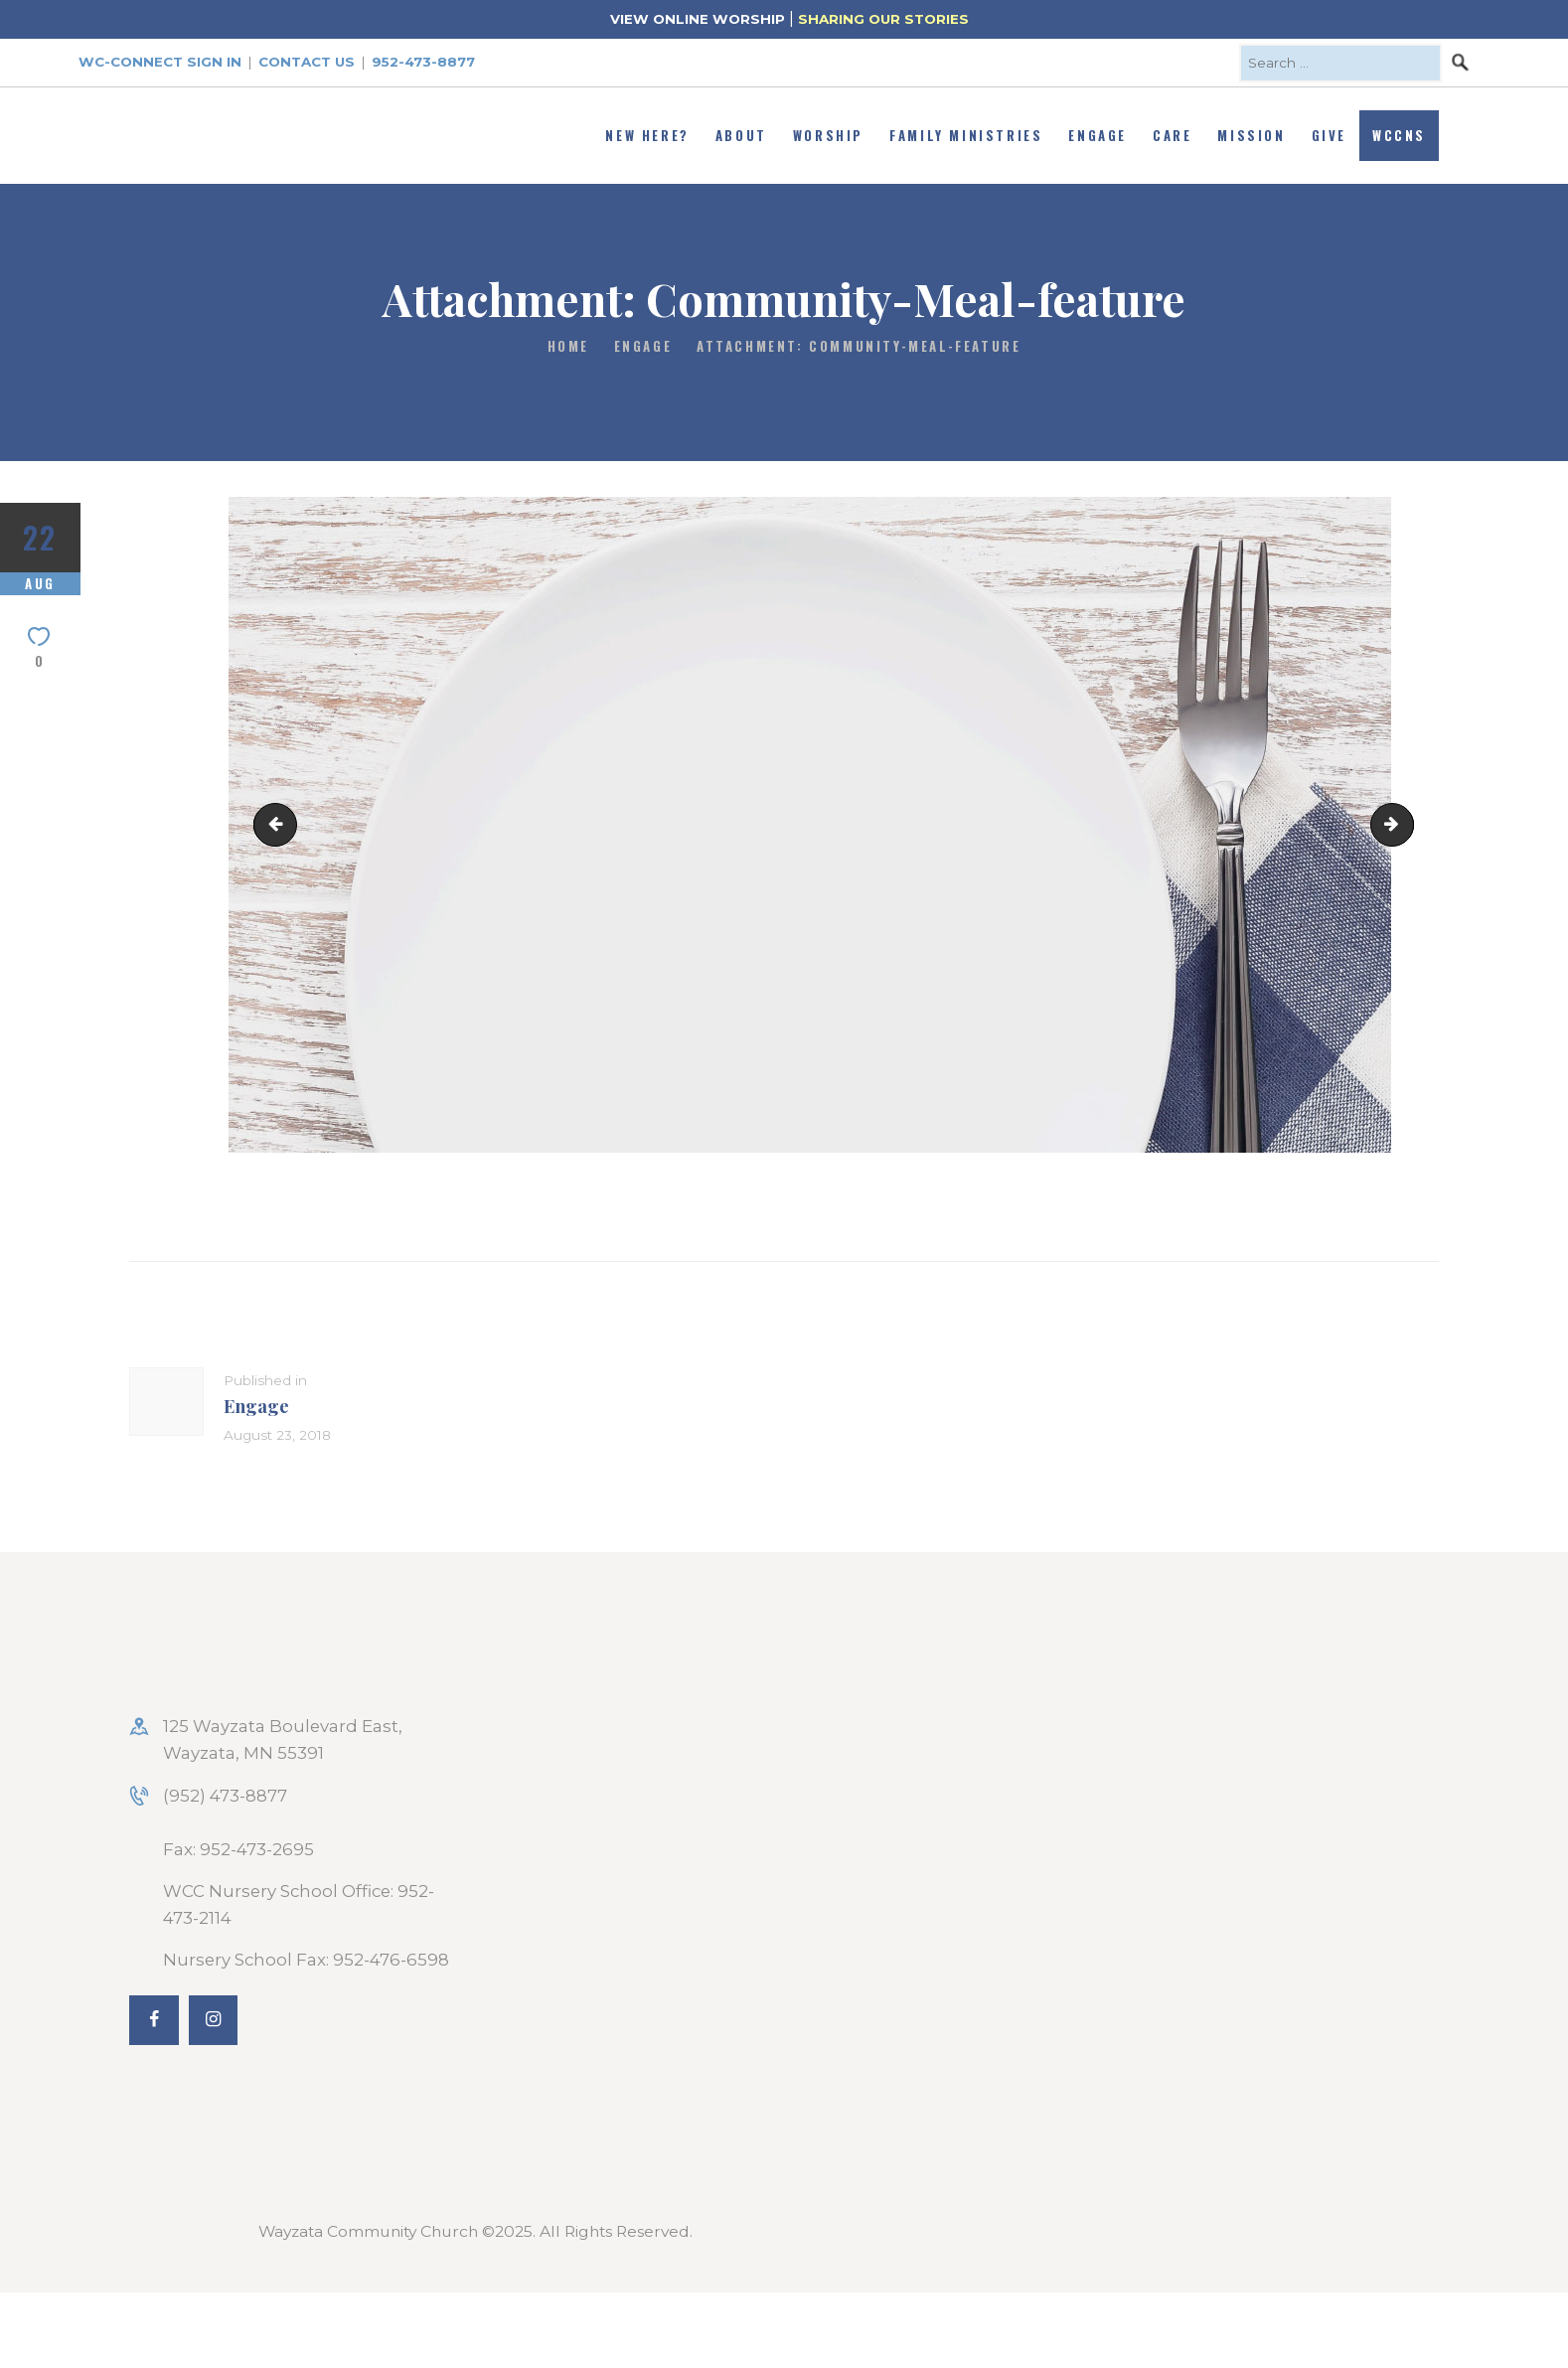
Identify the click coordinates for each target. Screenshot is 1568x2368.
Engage (643, 346)
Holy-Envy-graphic (280, 824)
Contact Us (306, 62)
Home (568, 346)
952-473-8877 (423, 62)
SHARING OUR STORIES (883, 19)
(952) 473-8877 (225, 1796)
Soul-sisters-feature (1405, 824)
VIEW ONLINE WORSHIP (697, 19)
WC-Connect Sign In (159, 62)
